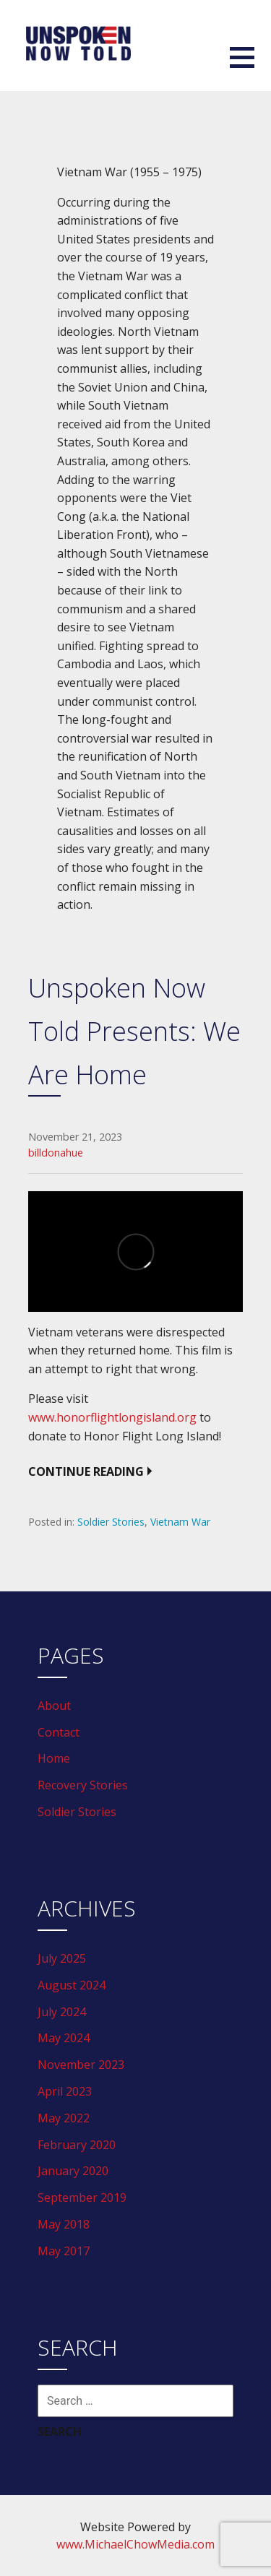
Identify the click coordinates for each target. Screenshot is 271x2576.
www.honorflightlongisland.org (112, 1417)
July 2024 (62, 2012)
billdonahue (55, 1152)
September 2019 (82, 2197)
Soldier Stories (111, 1522)
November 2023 (81, 2065)
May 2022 (64, 2118)
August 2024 (72, 1985)
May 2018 (64, 2224)
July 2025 (62, 1958)
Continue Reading (86, 1471)
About (54, 1705)
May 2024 (64, 2038)
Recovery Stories (83, 1785)
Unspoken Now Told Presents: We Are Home (134, 1031)
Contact (58, 1732)
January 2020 (73, 2171)
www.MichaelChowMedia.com (135, 2544)
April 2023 (65, 2091)
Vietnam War (180, 1522)
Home (54, 1758)
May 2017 (64, 2251)
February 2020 (77, 2145)
